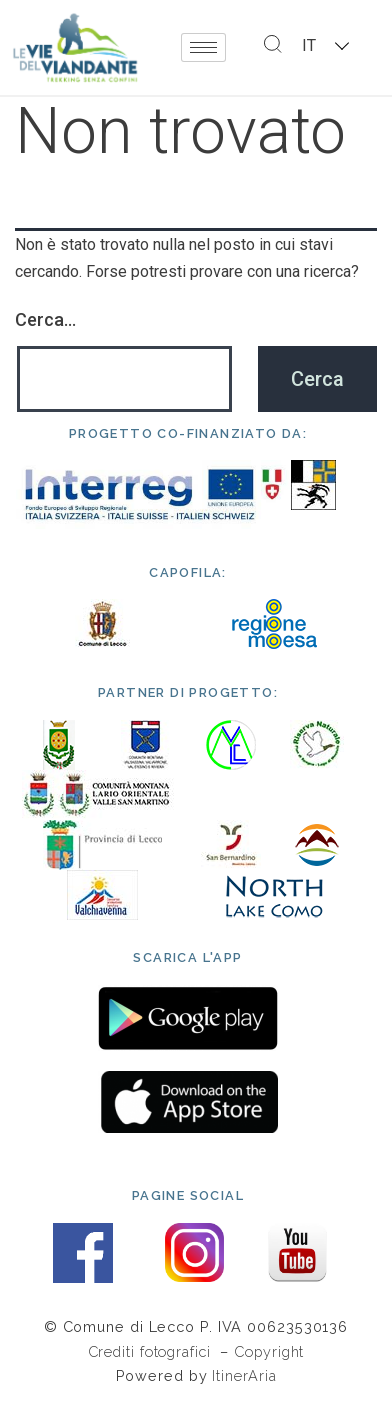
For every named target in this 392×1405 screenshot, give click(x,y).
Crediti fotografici (152, 1351)
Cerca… (45, 319)
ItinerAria (244, 1375)
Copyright (269, 1351)
